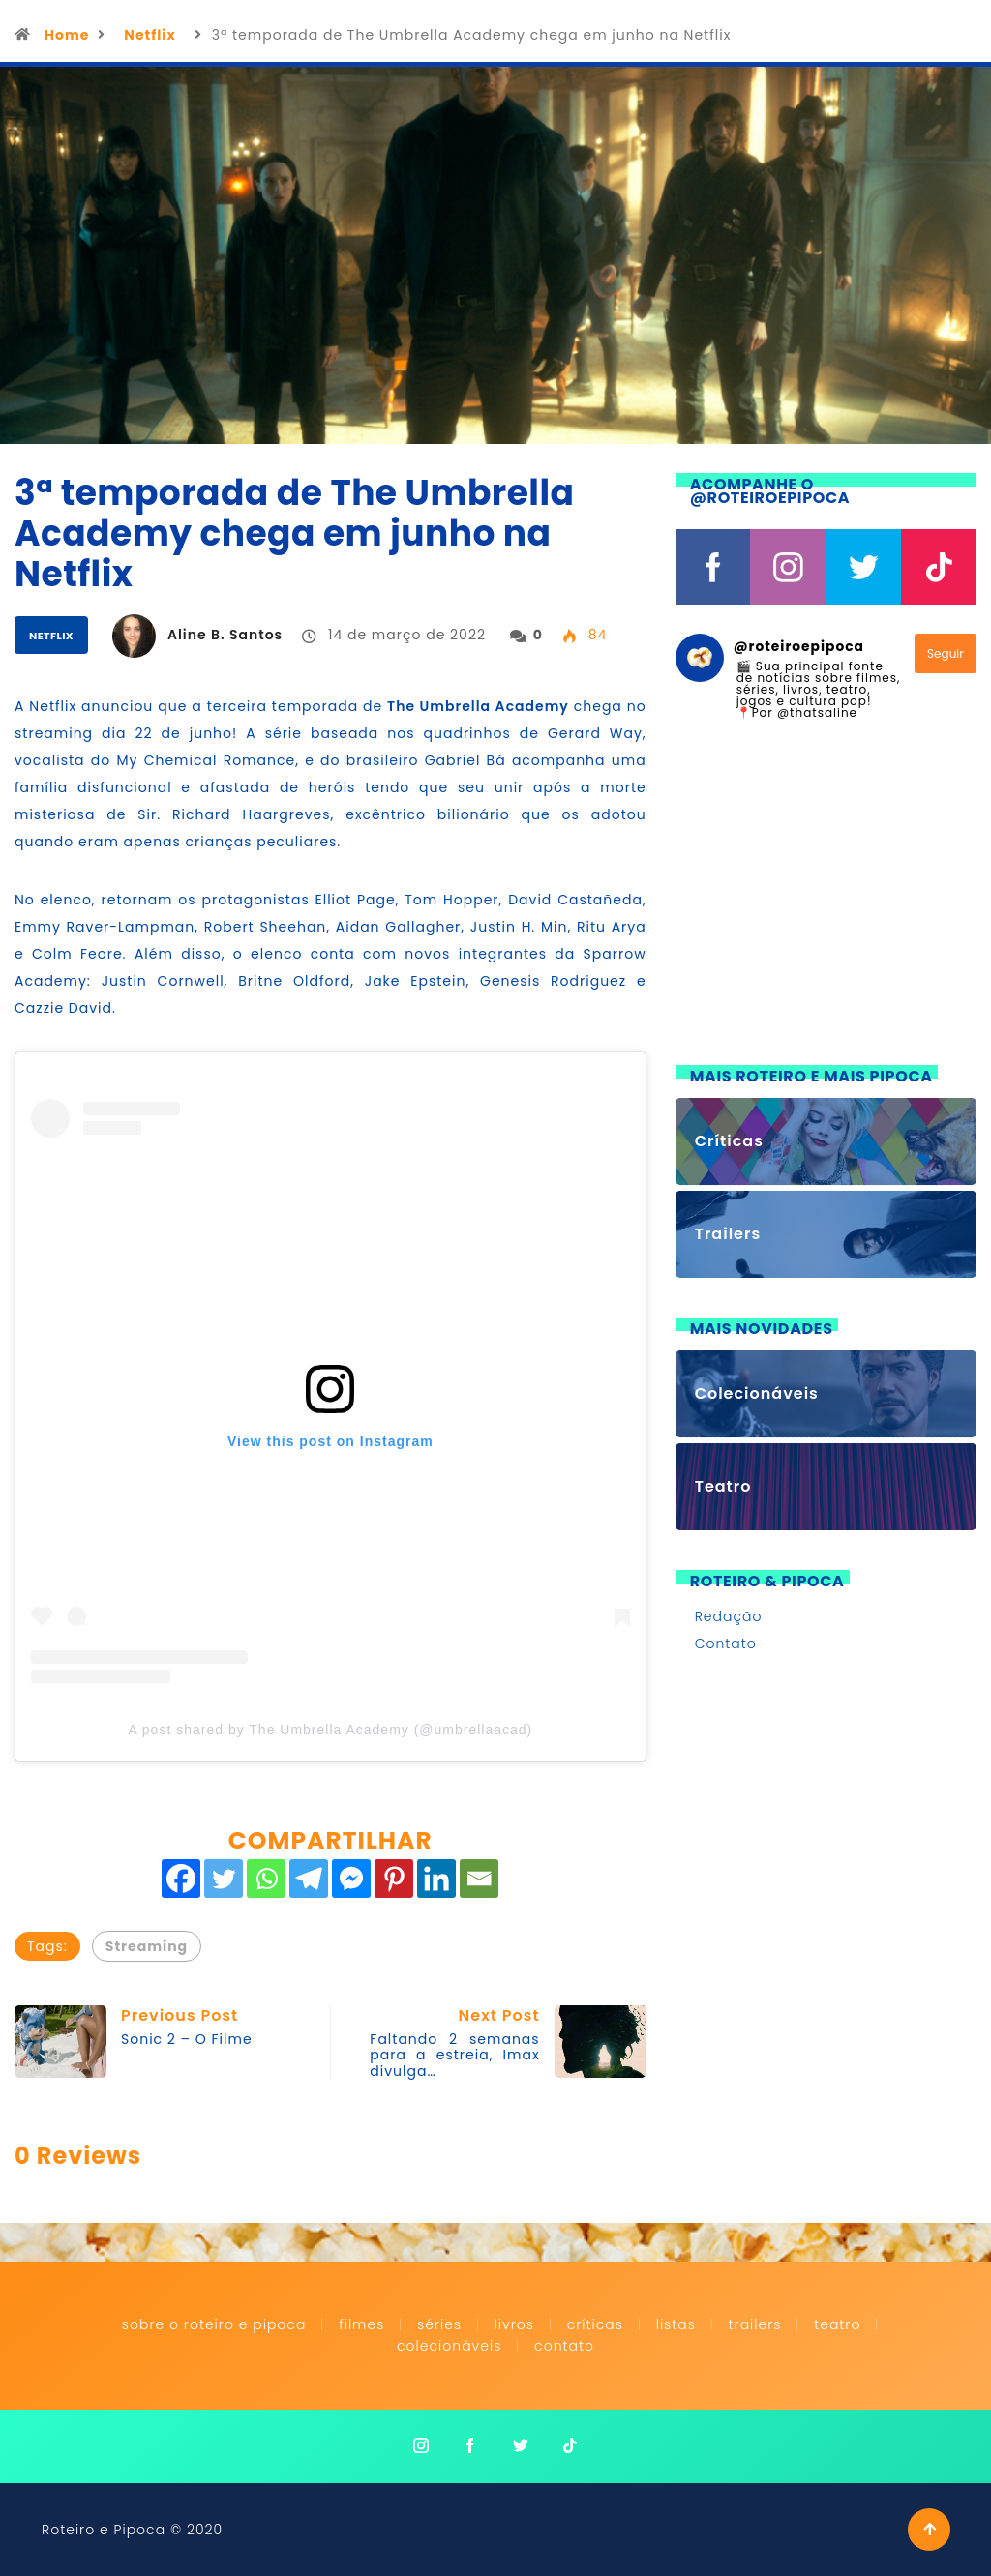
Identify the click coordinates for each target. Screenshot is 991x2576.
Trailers (755, 2324)
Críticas (595, 2324)
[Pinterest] (394, 1878)
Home (67, 34)
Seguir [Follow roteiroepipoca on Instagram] (945, 653)
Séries (441, 2324)
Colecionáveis (449, 2345)
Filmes (361, 2324)
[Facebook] (181, 1878)
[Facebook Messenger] (351, 1878)
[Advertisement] (826, 904)
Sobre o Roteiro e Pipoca (214, 2324)
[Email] (479, 1878)
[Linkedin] (436, 1878)
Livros (514, 2324)
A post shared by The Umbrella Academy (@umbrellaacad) (330, 1729)
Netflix (149, 34)
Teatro (837, 2324)
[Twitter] (223, 1878)
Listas (676, 2324)
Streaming (146, 1946)
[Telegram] (308, 1878)
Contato (726, 1643)
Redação (729, 1616)
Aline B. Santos (225, 634)
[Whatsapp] (266, 1878)
